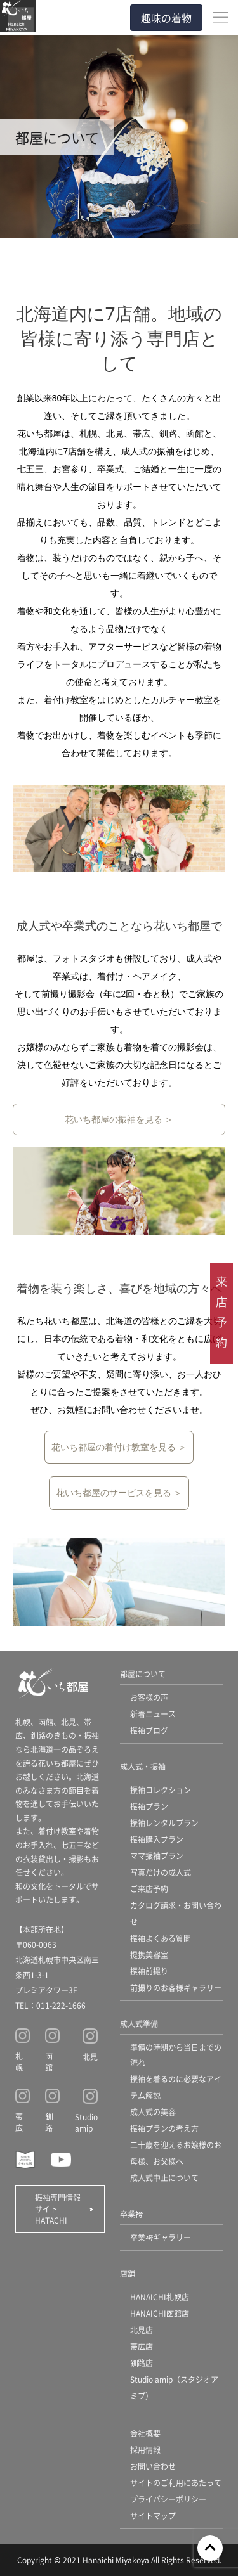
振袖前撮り (149, 1971)
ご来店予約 (149, 1888)
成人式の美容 (153, 2111)
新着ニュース (153, 1713)
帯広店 (141, 2346)
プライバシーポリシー (168, 2499)
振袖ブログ (149, 1730)
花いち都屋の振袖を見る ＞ (119, 1119)
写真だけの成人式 (160, 1872)
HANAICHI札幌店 (159, 2296)
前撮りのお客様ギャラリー (175, 1987)
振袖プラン (149, 1806)
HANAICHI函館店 (159, 2313)
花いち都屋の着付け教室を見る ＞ (119, 1447)
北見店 (141, 2329)
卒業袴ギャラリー (160, 2237)
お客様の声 (149, 1697)
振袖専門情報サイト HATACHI (58, 2208)
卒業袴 (131, 2213)
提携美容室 (149, 1954)
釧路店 (141, 2362)
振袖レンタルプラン (164, 1822)
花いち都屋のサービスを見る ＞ (119, 1493)
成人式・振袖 (143, 1766)
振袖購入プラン (156, 1839)
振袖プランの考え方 (164, 2128)
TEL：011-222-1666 (50, 2005)
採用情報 (145, 2449)
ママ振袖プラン (156, 1855)
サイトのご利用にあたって (175, 2482)
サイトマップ (153, 2515)
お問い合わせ (153, 2466)
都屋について (143, 1673)
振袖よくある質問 (160, 1938)
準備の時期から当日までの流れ (175, 2055)
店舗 (127, 2273)
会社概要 (145, 2433)
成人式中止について (164, 2177)
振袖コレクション (160, 1789)
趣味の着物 (166, 17)
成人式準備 (139, 2023)
